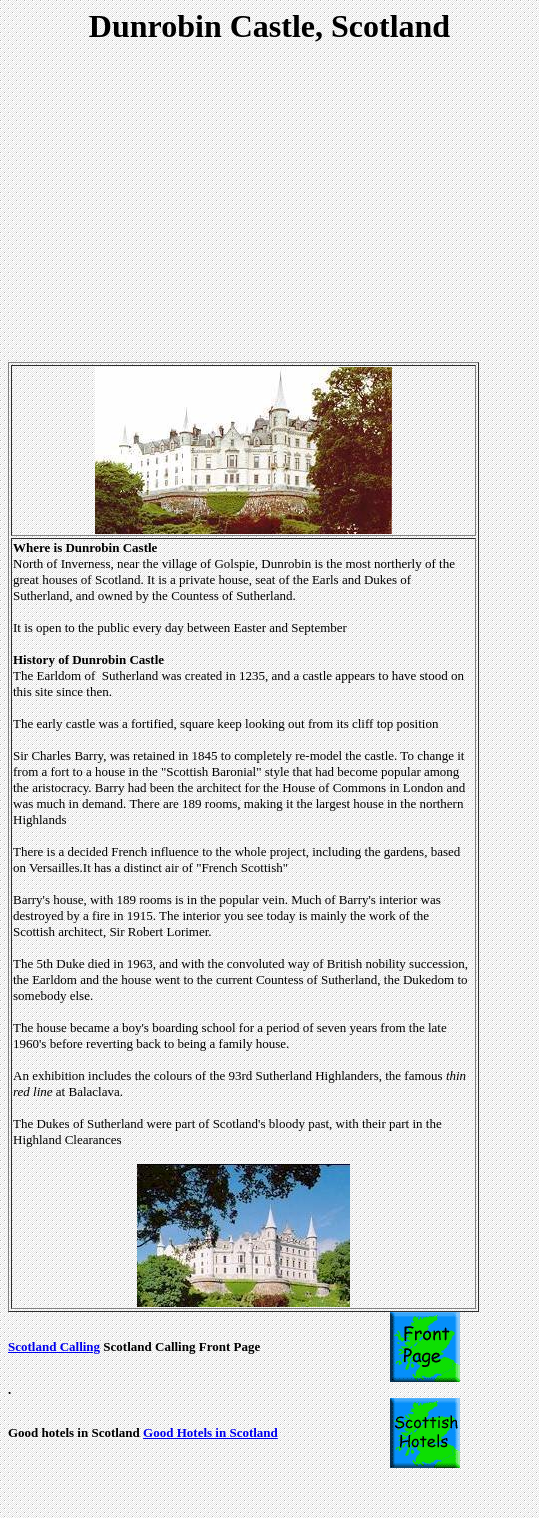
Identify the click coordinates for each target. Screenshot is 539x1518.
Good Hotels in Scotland (210, 1432)
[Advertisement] (273, 206)
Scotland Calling (54, 1346)
